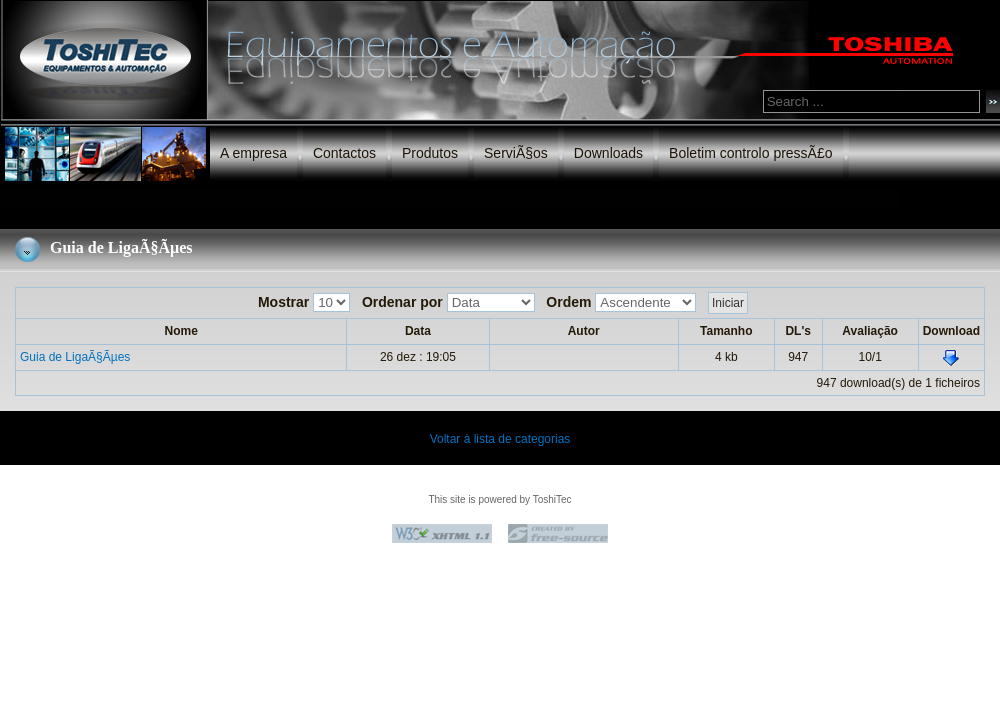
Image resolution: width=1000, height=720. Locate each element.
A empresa (253, 153)
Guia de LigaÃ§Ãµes (75, 357)
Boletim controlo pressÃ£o (750, 153)
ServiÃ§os (516, 153)
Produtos (430, 153)
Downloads (608, 153)
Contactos (344, 153)
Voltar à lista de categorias (500, 439)
